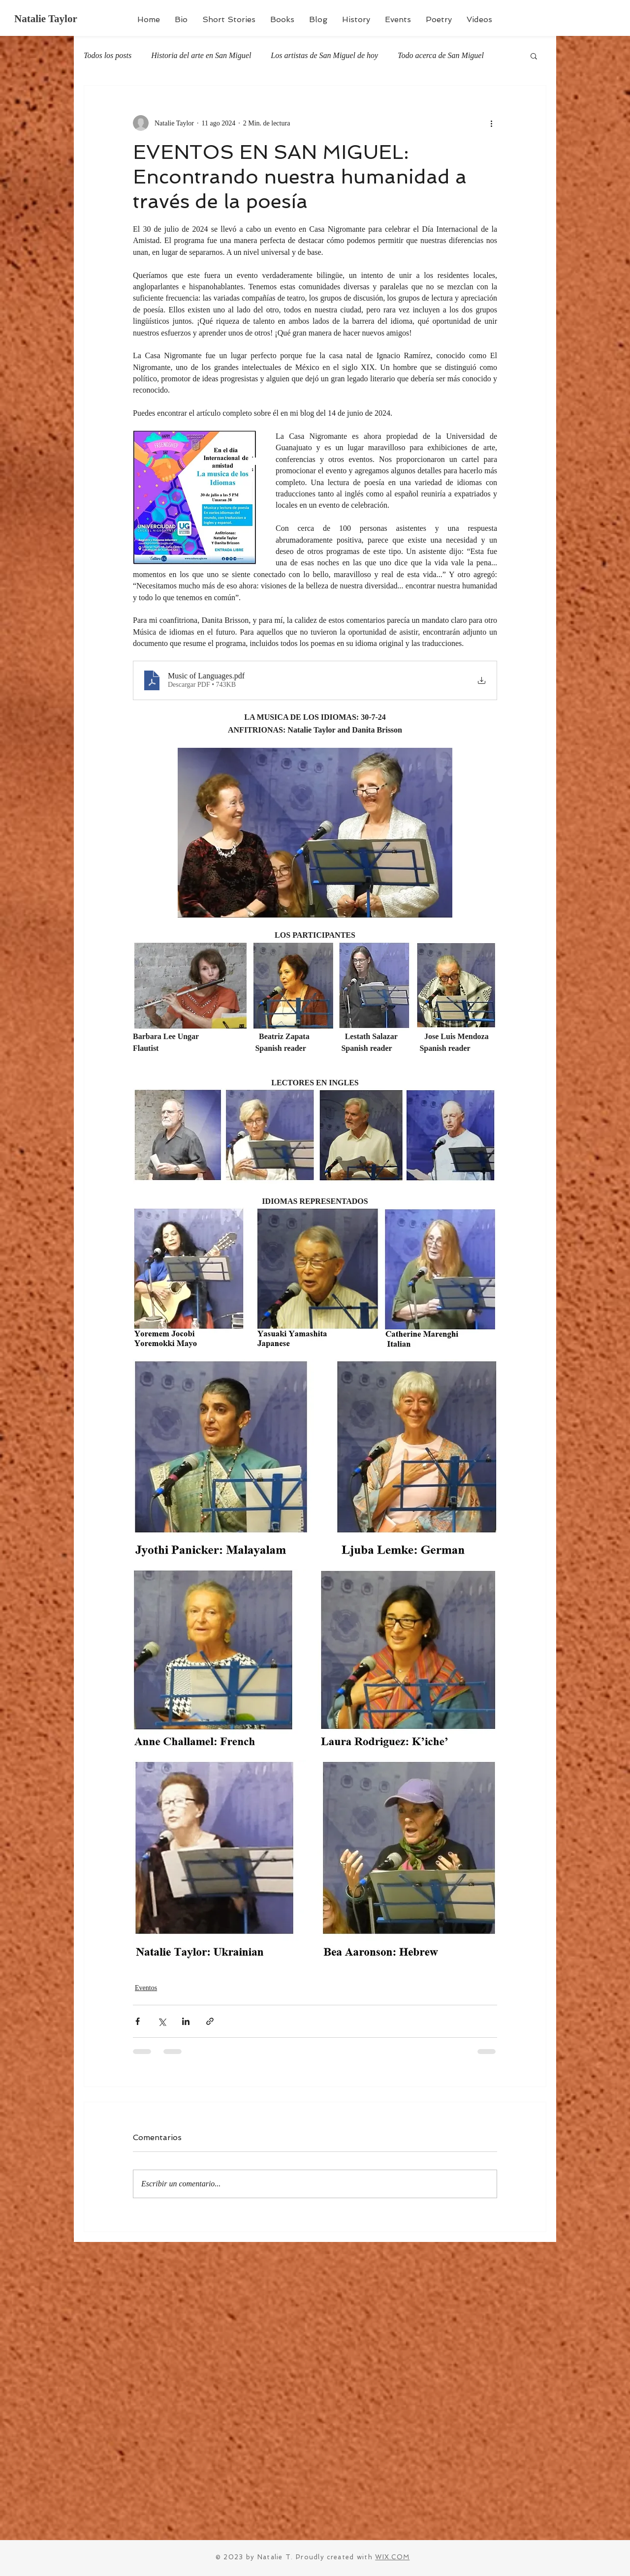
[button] (533, 56)
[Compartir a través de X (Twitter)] (161, 2021)
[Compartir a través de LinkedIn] (185, 2021)
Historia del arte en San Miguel (201, 55)
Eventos (146, 1988)
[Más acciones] (491, 123)
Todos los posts (107, 55)
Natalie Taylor (45, 19)
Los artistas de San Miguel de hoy (324, 55)
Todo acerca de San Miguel (441, 55)
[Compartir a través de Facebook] (137, 2021)
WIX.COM (392, 2557)
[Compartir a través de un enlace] (210, 2021)
